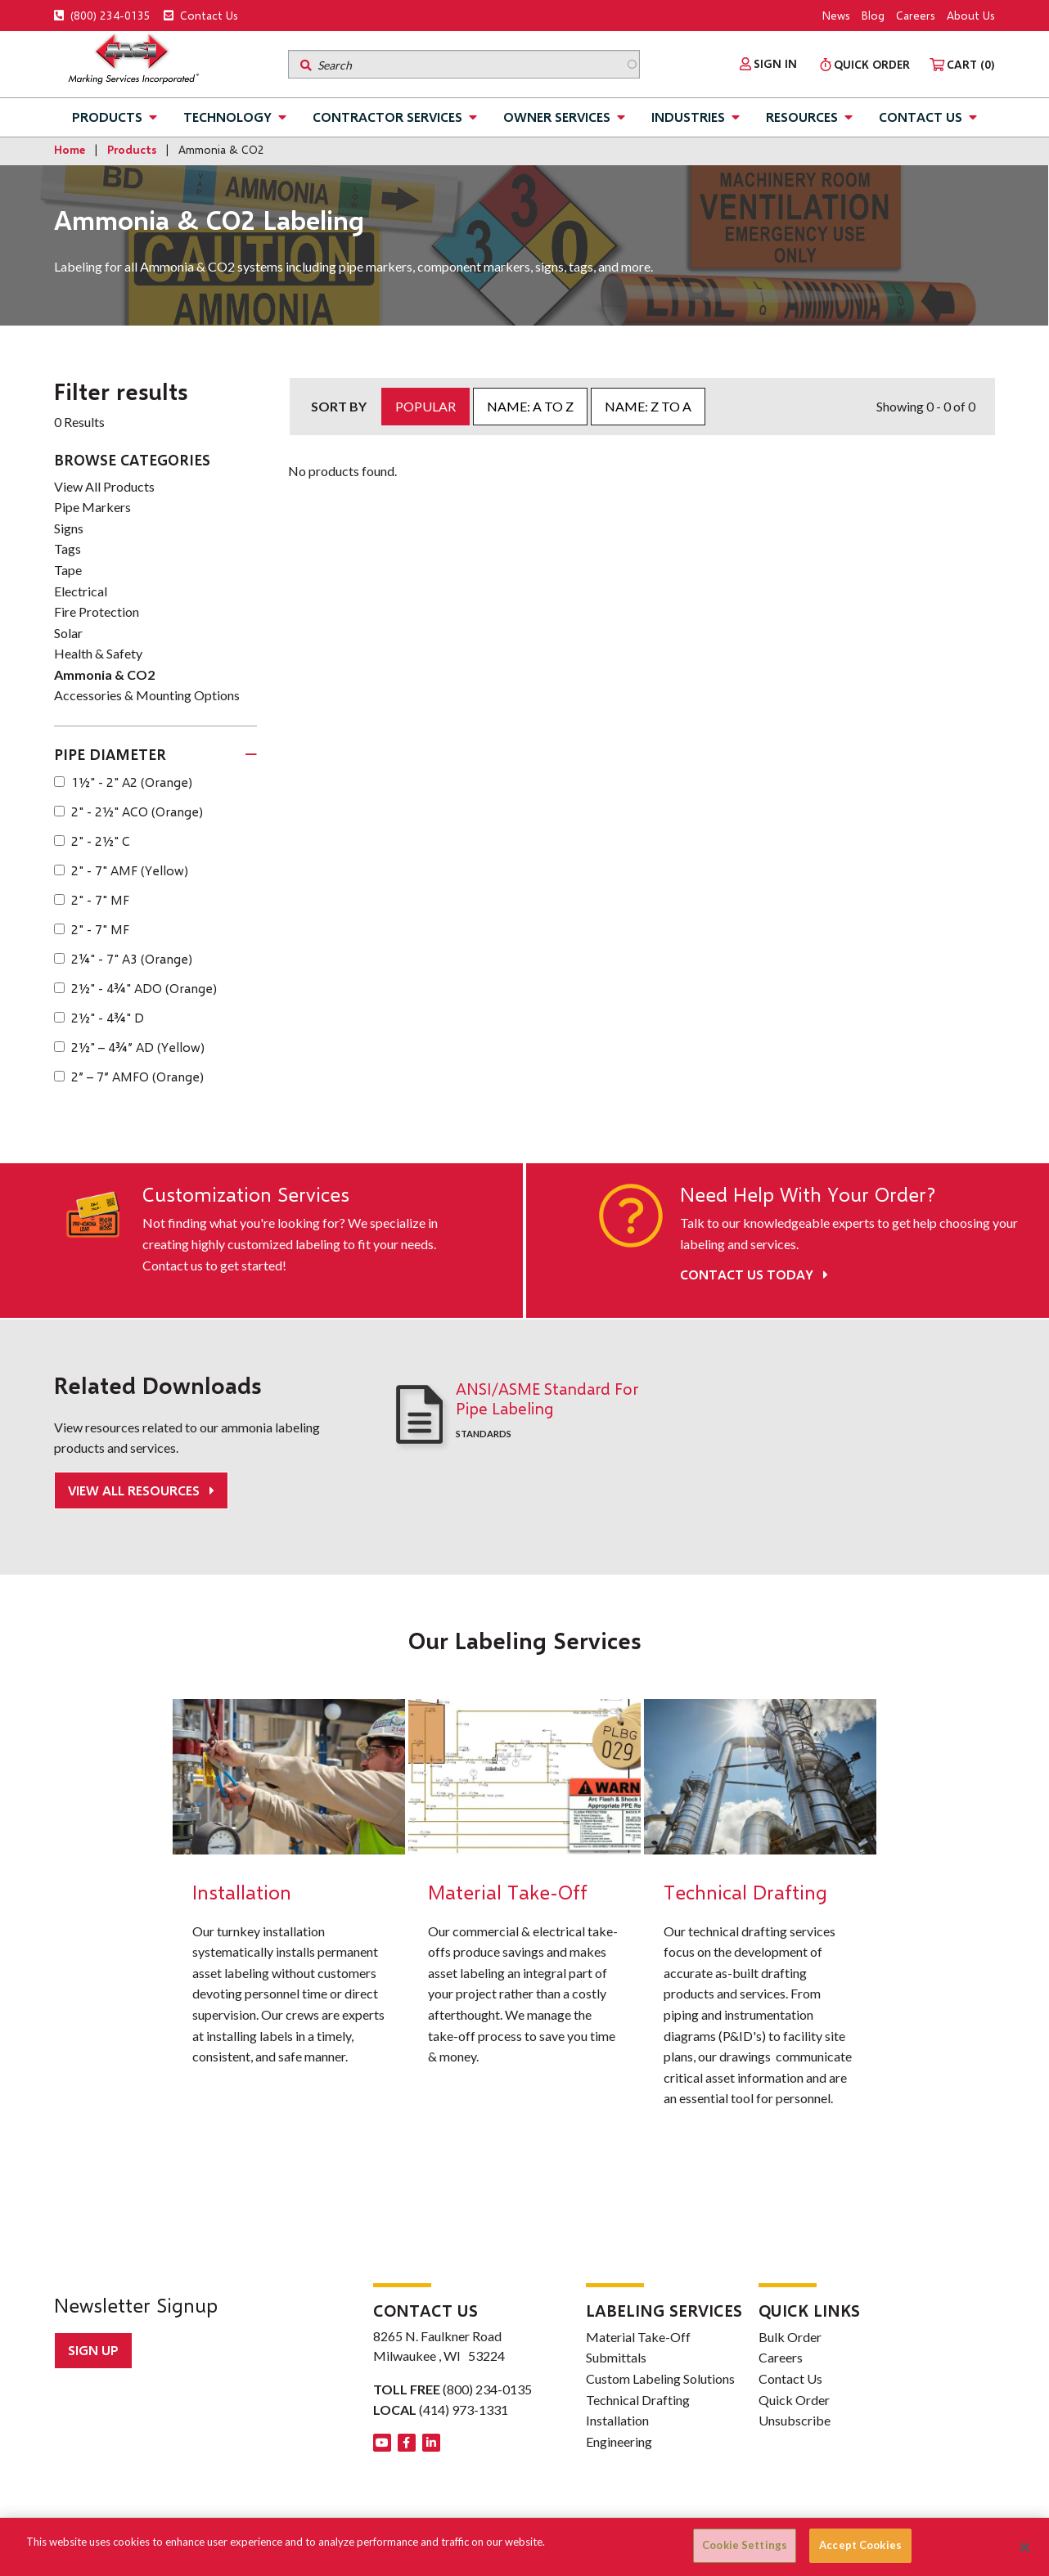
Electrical (80, 591)
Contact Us (201, 15)
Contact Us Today (754, 1274)
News (836, 15)
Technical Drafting (638, 2399)
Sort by (339, 406)
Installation (617, 2420)
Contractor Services (387, 116)
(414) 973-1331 (463, 2409)
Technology (227, 116)
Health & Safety (98, 653)
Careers (915, 15)
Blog (873, 15)
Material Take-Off (638, 2336)
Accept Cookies (860, 2544)
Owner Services (556, 116)
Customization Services (245, 1194)
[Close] (1024, 2547)
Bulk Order (790, 2336)
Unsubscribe (795, 2420)
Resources (802, 116)
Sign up (93, 2350)
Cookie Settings (744, 2544)
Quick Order (794, 2399)
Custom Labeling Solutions (660, 2377)
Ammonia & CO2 (104, 674)
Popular (425, 406)
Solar (68, 633)
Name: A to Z (530, 406)
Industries (688, 116)
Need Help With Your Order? (807, 1194)
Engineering (619, 2440)
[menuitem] (768, 63)
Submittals (616, 2357)
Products (107, 116)
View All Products (104, 486)
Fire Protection (96, 611)
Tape (68, 570)
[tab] (155, 755)
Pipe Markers (92, 507)
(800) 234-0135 (102, 15)
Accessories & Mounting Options (147, 695)
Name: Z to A (648, 406)
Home (69, 149)
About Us (971, 15)
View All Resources (135, 1490)
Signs (68, 528)
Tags (67, 548)
